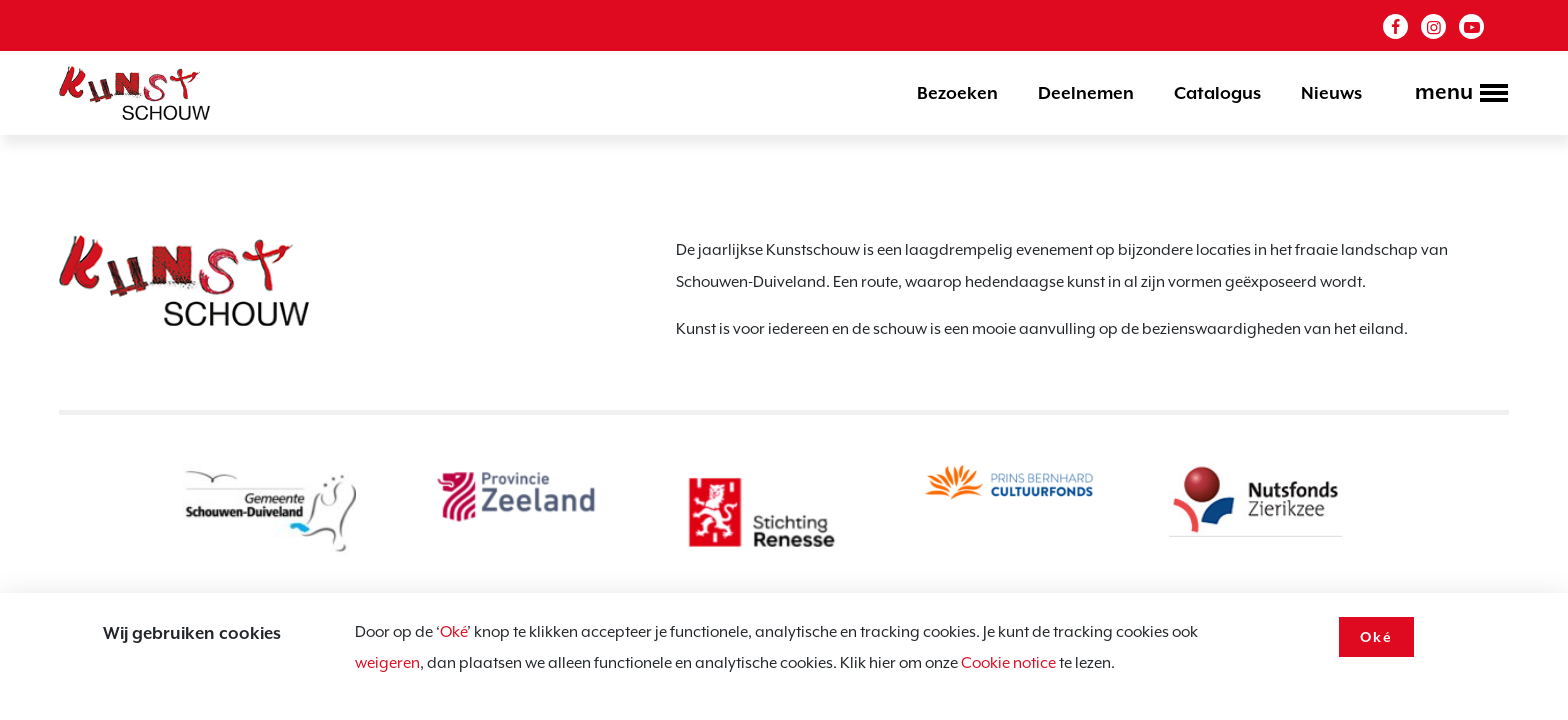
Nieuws (1331, 93)
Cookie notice (1008, 663)
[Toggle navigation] (1455, 95)
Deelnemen (1086, 93)
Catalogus (1217, 93)
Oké (453, 632)
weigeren (387, 663)
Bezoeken (957, 93)
